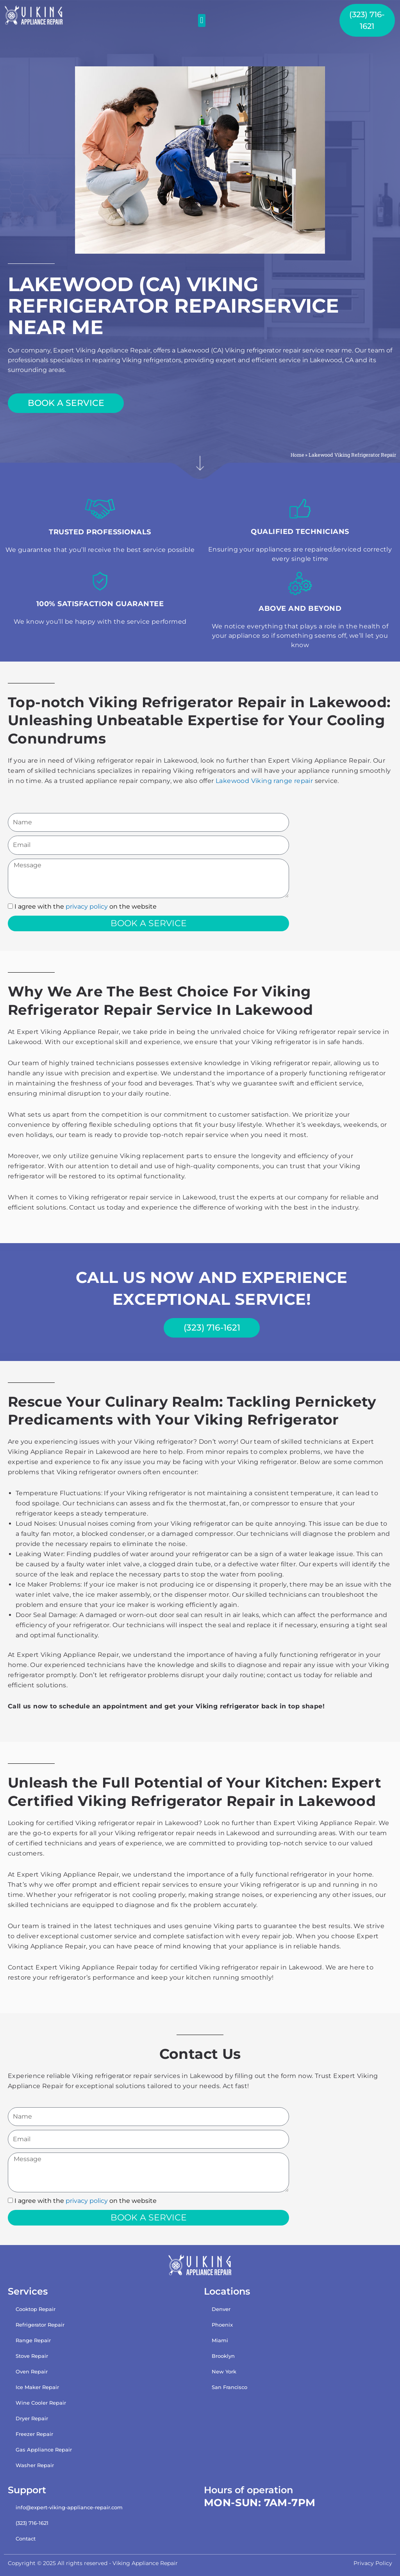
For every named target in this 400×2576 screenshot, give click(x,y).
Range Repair (33, 2340)
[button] (201, 20)
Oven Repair (32, 2371)
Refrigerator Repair (40, 2324)
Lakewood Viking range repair (264, 781)
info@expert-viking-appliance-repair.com (69, 2507)
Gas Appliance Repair (44, 2449)
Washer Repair (35, 2465)
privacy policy (87, 906)
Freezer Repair (34, 2433)
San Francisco (229, 2387)
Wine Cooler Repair (41, 2402)
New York (224, 2371)
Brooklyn (223, 2355)
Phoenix (222, 2324)
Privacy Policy (373, 2563)
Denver (221, 2309)
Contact (26, 2538)
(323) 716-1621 (32, 2523)
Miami (220, 2340)
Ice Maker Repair (37, 2387)
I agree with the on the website (85, 906)
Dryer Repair (32, 2418)
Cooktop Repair (35, 2309)
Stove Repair (32, 2355)
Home (297, 455)
